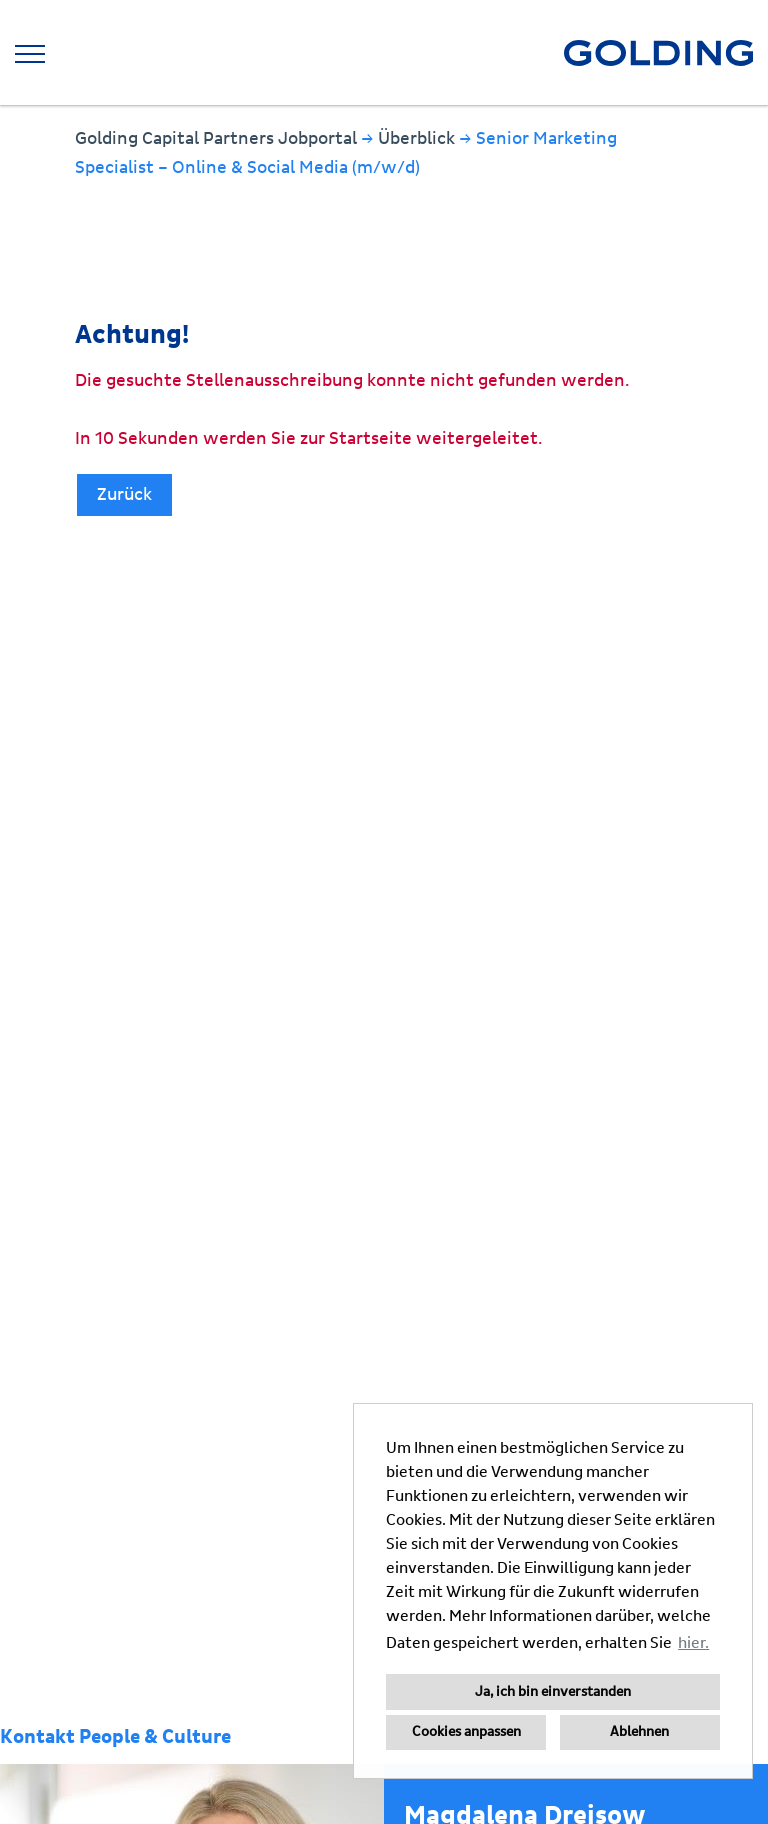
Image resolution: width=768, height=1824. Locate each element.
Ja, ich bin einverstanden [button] (553, 1692)
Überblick (418, 138)
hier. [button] (693, 1643)
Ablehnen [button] (639, 1732)
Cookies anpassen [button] (466, 1732)
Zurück (124, 494)
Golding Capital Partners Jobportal (218, 138)
